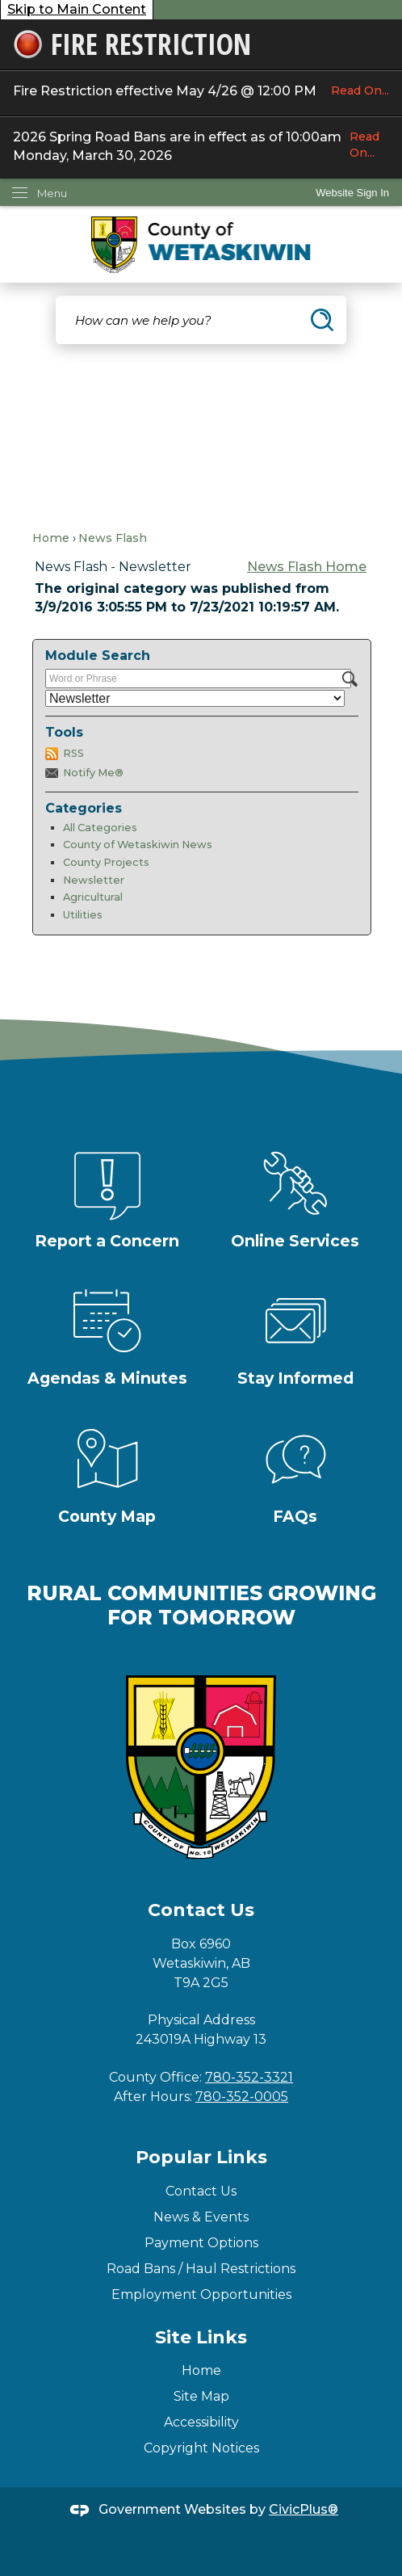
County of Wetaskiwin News (137, 844)
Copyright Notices (201, 2448)
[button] (322, 320)
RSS (73, 753)
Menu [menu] (52, 193)
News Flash (112, 538)
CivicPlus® (303, 2509)
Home (50, 538)
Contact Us (201, 2191)
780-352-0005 (241, 2096)
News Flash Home (306, 566)
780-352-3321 (249, 2077)
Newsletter (93, 880)
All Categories (100, 828)
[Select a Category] (195, 698)
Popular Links (201, 2157)
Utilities (83, 915)
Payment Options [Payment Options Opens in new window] (201, 2242)
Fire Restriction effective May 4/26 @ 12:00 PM (201, 90)
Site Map (201, 2396)
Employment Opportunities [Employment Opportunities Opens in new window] (201, 2294)
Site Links (201, 2337)
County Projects (106, 862)
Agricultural (93, 897)
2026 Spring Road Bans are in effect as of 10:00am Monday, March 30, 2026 (201, 145)
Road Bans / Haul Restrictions (201, 2268)
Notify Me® (93, 773)
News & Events (201, 2217)
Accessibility (201, 2422)
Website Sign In (352, 193)
